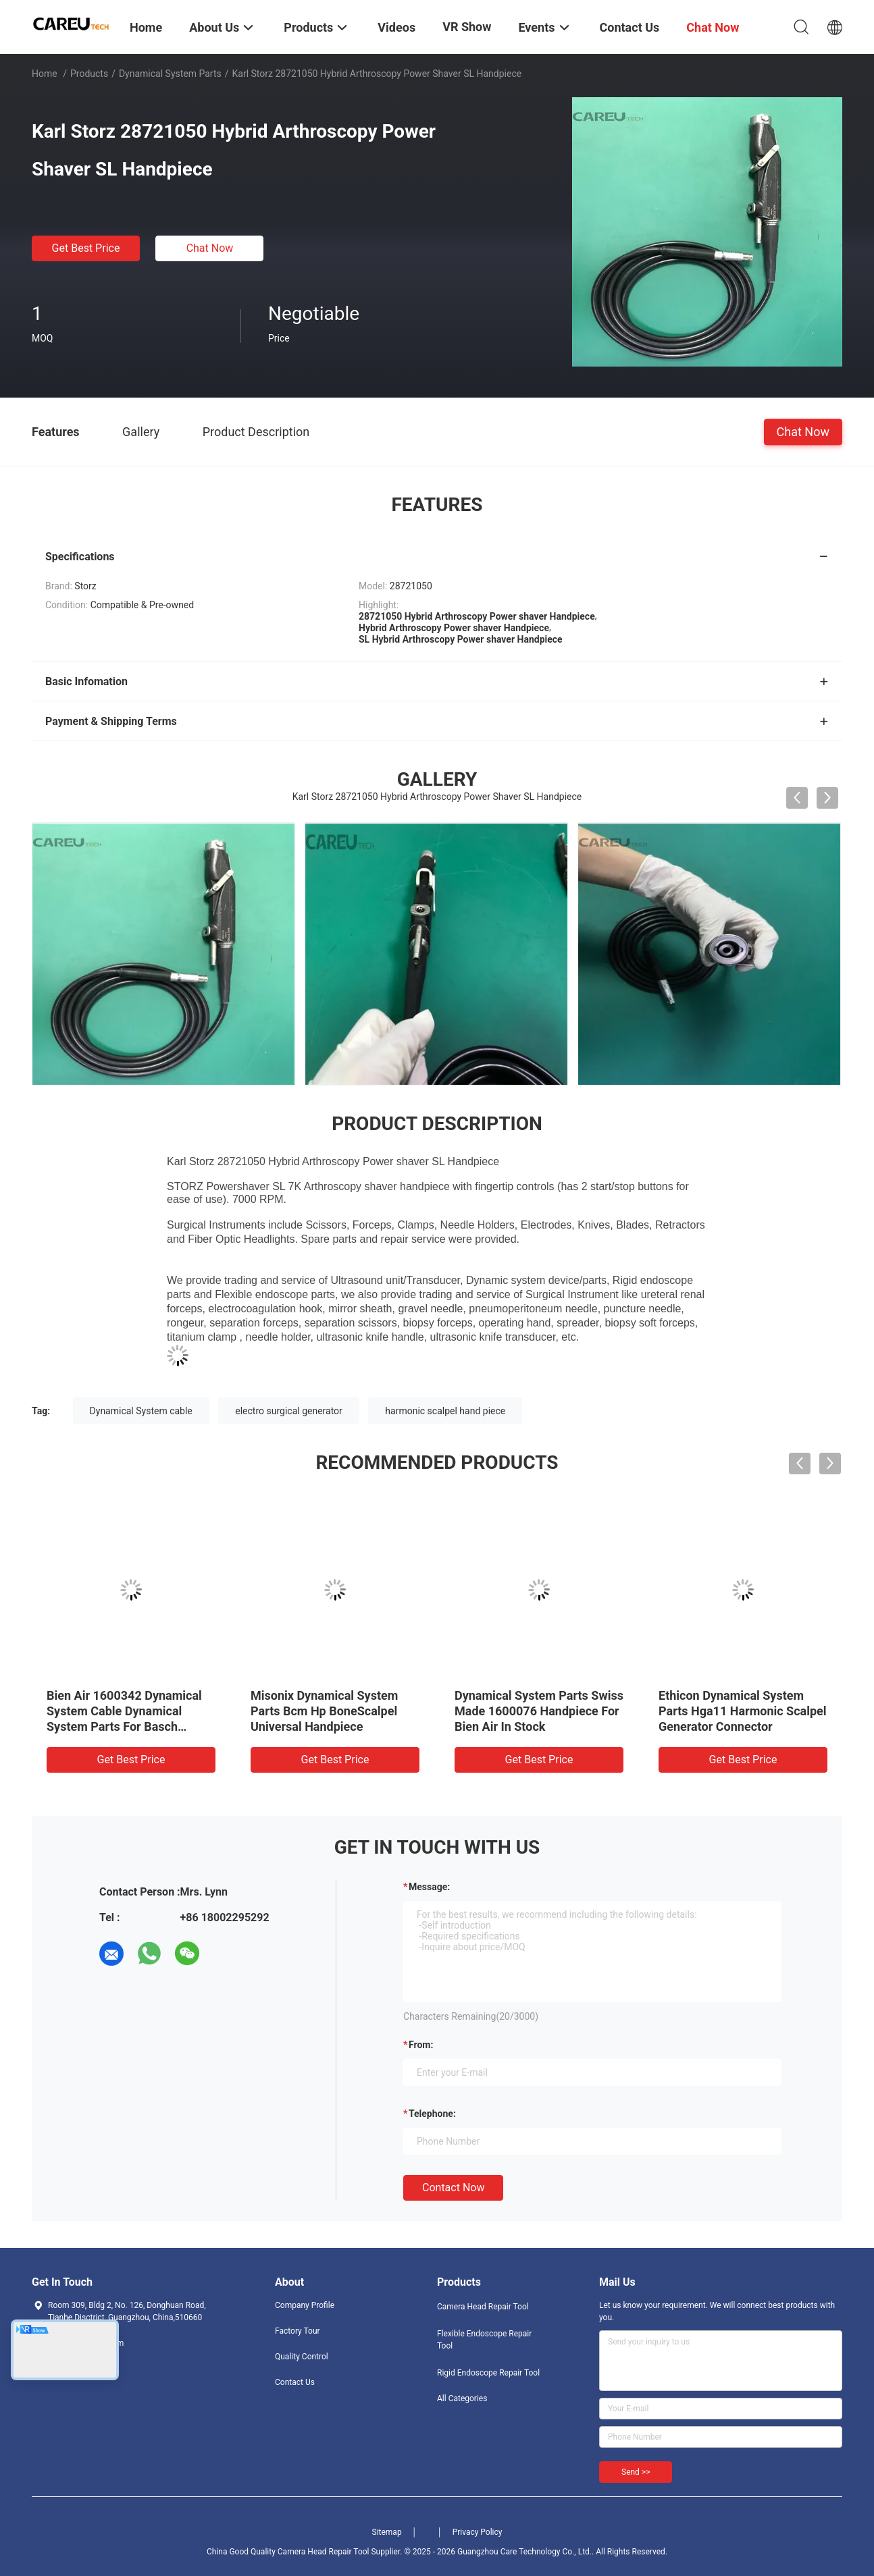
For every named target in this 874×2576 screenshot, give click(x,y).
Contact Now (453, 2187)
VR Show (466, 27)
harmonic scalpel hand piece (445, 1410)
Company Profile (304, 2305)
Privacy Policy (478, 2532)
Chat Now (210, 248)
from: (421, 2044)
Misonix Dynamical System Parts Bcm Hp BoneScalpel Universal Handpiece (324, 1711)
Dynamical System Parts (170, 73)
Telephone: (432, 2113)
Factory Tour (297, 2331)
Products (89, 73)
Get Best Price (86, 248)
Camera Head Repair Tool (483, 2306)
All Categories (462, 2398)
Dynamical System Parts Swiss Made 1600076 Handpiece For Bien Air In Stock (539, 1711)
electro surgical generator (288, 1410)
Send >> (635, 2472)
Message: (429, 1886)
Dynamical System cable (141, 1410)
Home (44, 73)
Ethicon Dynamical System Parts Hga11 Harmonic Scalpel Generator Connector (743, 1711)
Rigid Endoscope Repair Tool (488, 2373)
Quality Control (301, 2356)
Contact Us (295, 2382)
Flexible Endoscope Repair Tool (484, 2340)
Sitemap (387, 2532)
